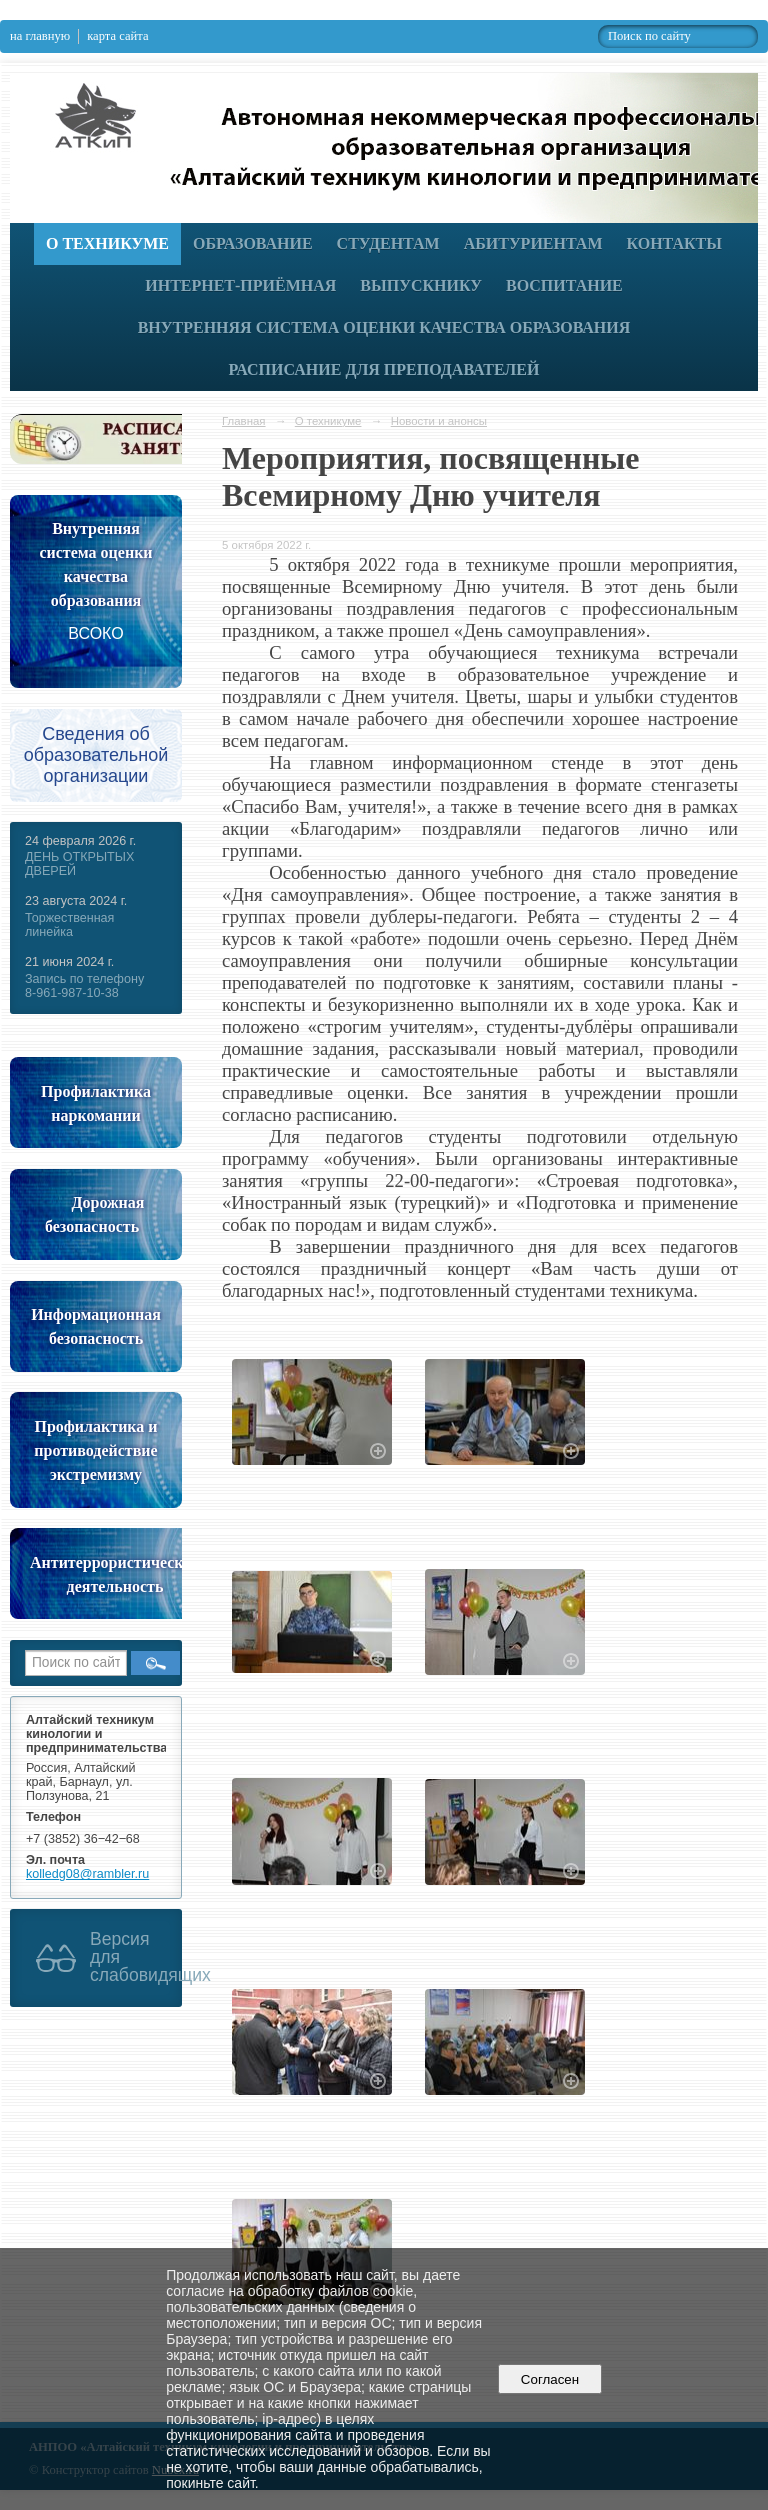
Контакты (674, 243)
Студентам (388, 243)
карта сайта (117, 36)
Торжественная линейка (69, 925)
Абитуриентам (533, 243)
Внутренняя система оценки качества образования (384, 327)
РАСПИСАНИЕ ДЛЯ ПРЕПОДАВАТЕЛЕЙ (384, 369)
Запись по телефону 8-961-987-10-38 (84, 986)
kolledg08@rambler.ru (87, 1874)
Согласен (549, 2379)
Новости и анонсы (439, 421)
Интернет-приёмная (240, 285)
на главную (40, 36)
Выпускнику (421, 285)
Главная (244, 421)
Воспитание (564, 285)
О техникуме (107, 243)
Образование (253, 243)
